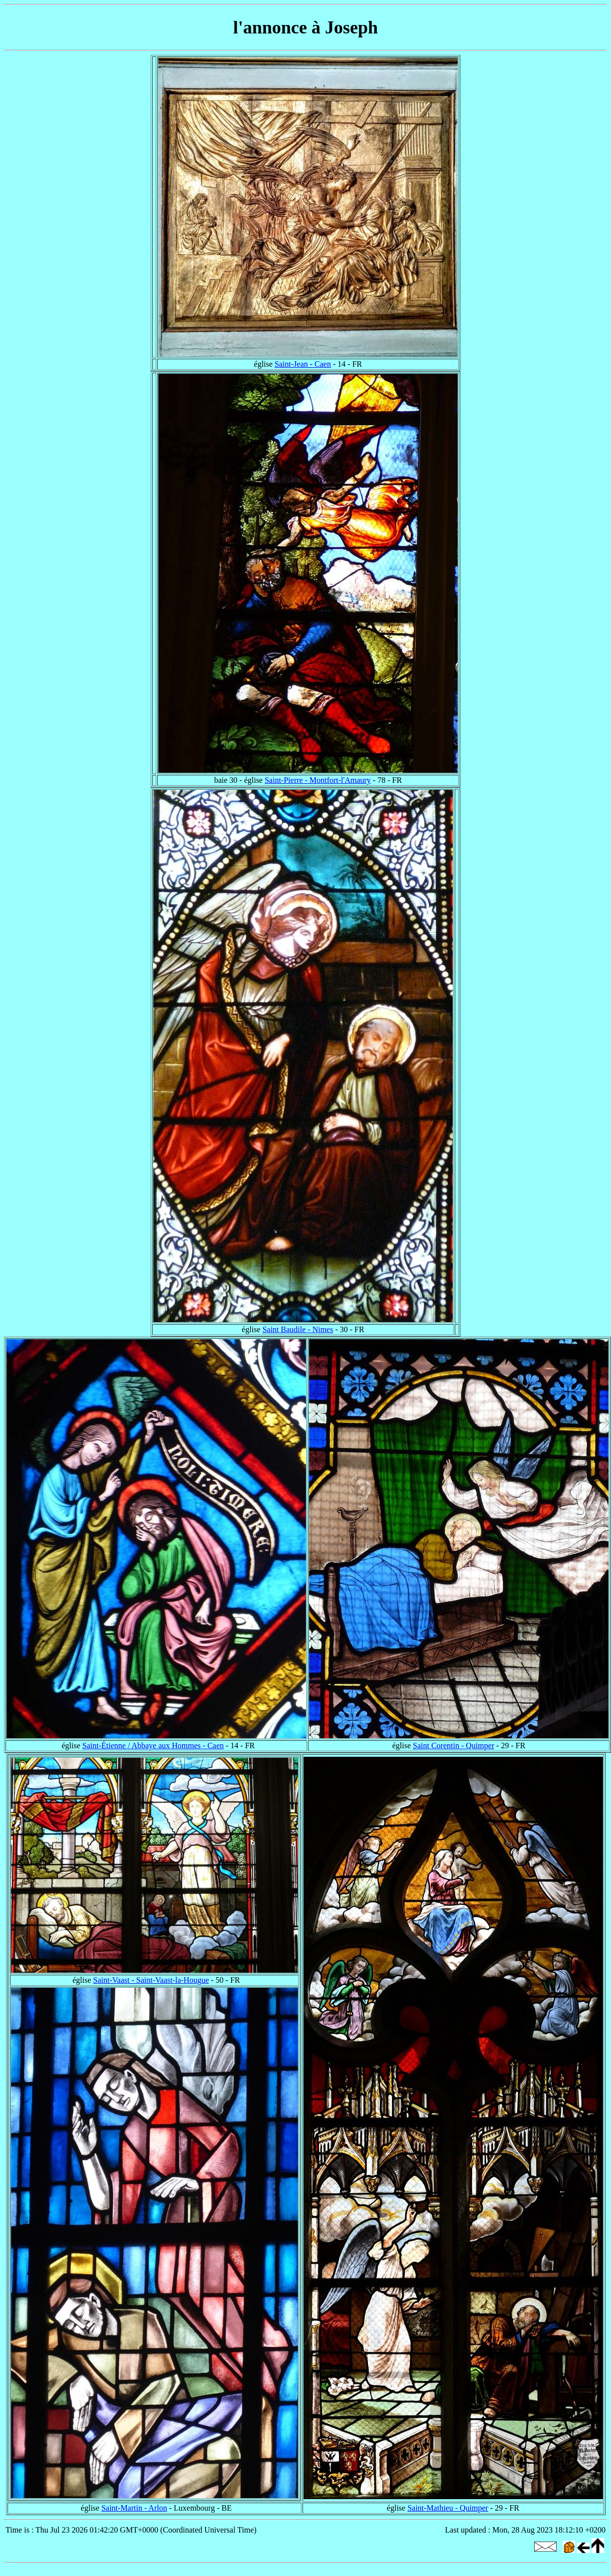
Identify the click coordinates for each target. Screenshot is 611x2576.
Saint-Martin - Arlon (134, 2508)
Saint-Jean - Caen (303, 364)
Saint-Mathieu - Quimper (447, 2508)
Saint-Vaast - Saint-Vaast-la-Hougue (151, 1980)
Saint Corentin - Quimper (453, 1745)
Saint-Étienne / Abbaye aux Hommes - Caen (153, 1745)
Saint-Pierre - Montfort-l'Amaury (318, 780)
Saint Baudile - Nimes (298, 1329)
